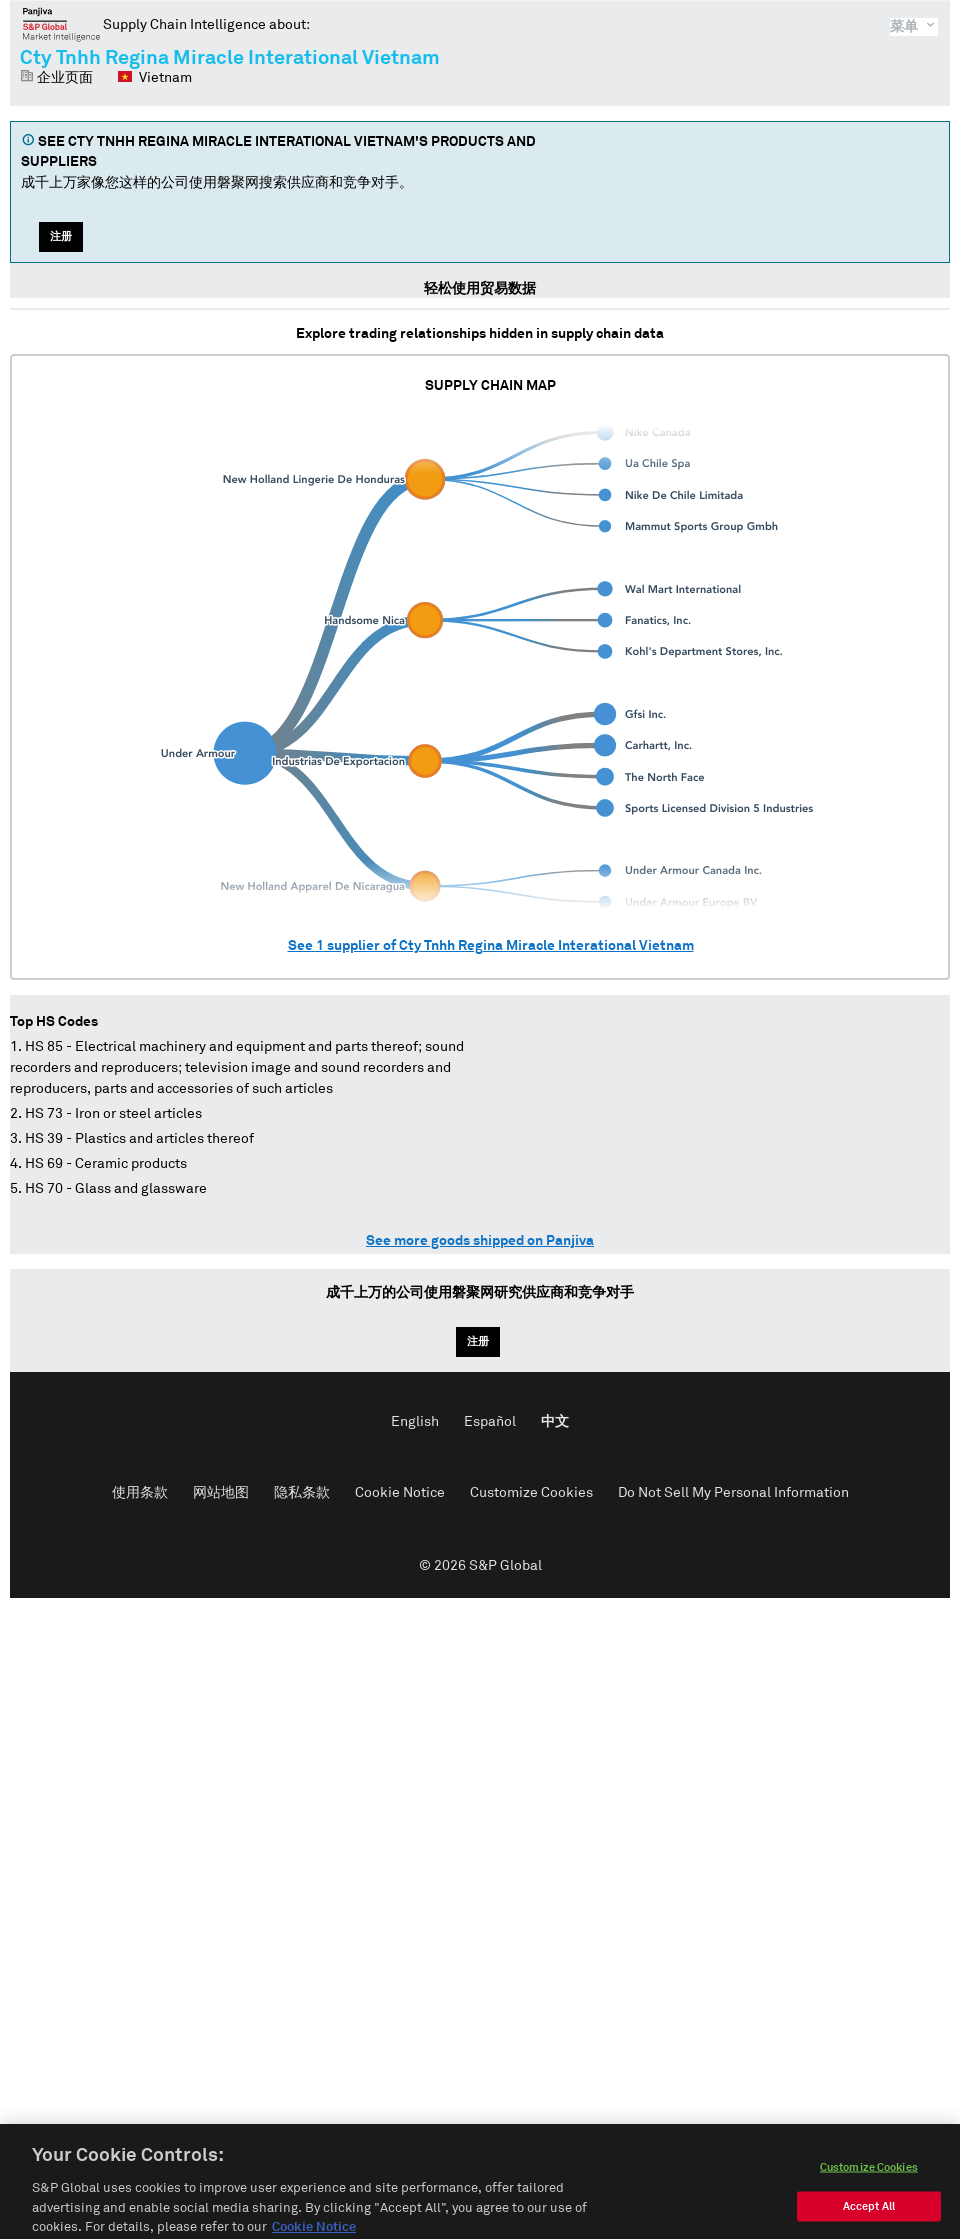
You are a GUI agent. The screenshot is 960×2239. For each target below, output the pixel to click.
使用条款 (140, 1493)
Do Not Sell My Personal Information (733, 1493)
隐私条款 (302, 1493)
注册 (61, 236)
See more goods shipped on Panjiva (480, 1241)
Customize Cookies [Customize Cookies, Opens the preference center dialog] (869, 2182)
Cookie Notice (400, 1493)
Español (490, 1422)
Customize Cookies (531, 1493)
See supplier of (491, 946)
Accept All (869, 2221)
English (415, 1422)
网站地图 (221, 1493)
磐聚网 (61, 24)
